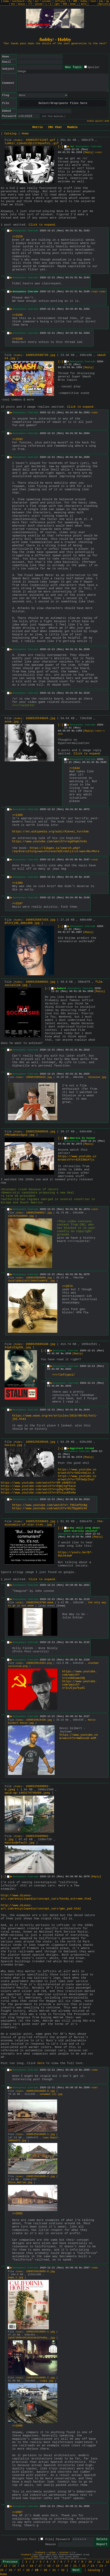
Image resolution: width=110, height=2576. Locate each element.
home (6, 1)
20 (66, 2566)
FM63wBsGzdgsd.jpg (19, 1135)
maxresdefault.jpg (19, 1842)
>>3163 (98, 152)
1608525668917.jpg (39, 1212)
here (40, 2063)
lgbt (57, 4)
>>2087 (94, 2088)
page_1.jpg (15, 2277)
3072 (87, 809)
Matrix (37, 127)
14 (14, 2566)
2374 (79, 1457)
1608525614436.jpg (39, 1719)
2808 (90, 991)
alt (37, 1)
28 (28, 2570)
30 (45, 2570)
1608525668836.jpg (40, 1131)
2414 (87, 1499)
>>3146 (94, 860)
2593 (87, 412)
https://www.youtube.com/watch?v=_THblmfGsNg (49, 1505)
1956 (79, 367)
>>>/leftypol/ (63, 1375)
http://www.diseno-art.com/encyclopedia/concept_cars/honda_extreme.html (46, 1897)
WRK (75, 1)
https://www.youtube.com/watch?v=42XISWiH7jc (77, 1158)
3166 (87, 291)
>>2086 (94, 2070)
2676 (87, 1274)
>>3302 (94, 292)
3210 (87, 693)
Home (25, 133)
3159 (79, 152)
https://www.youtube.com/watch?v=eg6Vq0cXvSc (49, 841)
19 (57, 2566)
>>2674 (67, 1286)
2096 (87, 2506)
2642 (68, 1369)
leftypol (60, 1)
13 (5, 2566)
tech (93, 1)
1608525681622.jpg (39, 1077)
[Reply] (88, 152)
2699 (87, 649)
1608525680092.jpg (40, 982)
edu (101, 1)
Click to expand (42, 225)
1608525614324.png (39, 1663)
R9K (65, 4)
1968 (88, 1536)
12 (107, 2562)
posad (38, 4)
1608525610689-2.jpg (40, 2176)
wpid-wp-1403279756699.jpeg (27, 1793)
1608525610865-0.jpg (40, 2271)
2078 (87, 1876)
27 (19, 2570)
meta (84, 4)
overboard (18, 1)
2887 (79, 932)
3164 (87, 277)
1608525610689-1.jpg (40, 2134)
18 (49, 2566)
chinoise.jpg (97, 1077)
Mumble (72, 127)
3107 (87, 859)
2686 (87, 457)
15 (22, 2566)
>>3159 (17, 236)
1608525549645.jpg (40, 718)
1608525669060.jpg (39, 1277)
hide (18, 140)
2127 (87, 1716)
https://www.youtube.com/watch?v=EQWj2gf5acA (38, 1486)
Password (63, 2539)
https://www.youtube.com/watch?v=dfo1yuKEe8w (38, 1492)
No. (73, 152)
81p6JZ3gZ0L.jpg (18, 1347)
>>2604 (94, 413)
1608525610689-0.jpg (40, 2091)
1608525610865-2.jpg (40, 2377)
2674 (87, 1209)
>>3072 (98, 731)
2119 (87, 1599)
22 (83, 2566)
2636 (68, 1353)
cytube (46, 1)
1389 (79, 730)
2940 (103, 762)
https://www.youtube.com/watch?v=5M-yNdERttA (38, 1483)
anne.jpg (12, 721)
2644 (87, 1409)
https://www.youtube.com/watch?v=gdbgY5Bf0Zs (38, 1489)
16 (31, 2566)
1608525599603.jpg (40, 1521)
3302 (87, 309)
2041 (87, 1585)
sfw (29, 1)
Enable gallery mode (98, 121)
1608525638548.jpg (40, 1442)
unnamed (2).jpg (51, 2094)
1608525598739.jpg (40, 355)
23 (92, 2566)
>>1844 (74, 768)
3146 (87, 897)
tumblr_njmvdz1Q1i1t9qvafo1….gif (32, 143)
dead (73, 4)
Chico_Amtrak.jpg (20, 2182)
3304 (87, 333)
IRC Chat (55, 127)
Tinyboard (40, 2553)
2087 (87, 2267)
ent (13, 4)
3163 (87, 230)
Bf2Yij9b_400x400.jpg (22, 923)
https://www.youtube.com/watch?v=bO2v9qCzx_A (77, 1471)
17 (40, 2566)
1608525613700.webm (39, 1602)
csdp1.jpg (46, 2380)
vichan (52, 2553)
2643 (68, 1385)
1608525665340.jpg (40, 1344)
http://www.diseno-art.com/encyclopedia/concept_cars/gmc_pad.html (41, 1907)
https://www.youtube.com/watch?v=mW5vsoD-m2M (78, 1736)
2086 (87, 2087)
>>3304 (102, 292)
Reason (50, 2544)
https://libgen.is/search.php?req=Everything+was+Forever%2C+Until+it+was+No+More (55, 850)
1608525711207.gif (40, 140)
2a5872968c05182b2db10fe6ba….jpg (31, 2337)
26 (10, 2570)
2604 (87, 433)
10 (90, 2562)
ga (107, 1)
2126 (87, 1659)
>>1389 (17, 815)
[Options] (103, 4)
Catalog (10, 133)
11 (99, 2562)
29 (36, 2570)
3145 (87, 877)
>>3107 (17, 903)
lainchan (63, 2553)
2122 (87, 1642)
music (21, 4)
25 (1, 2570)
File (48, 2539)
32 (62, 2570)
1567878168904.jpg (21, 1216)
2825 (87, 1073)
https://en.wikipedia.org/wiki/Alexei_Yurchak (50, 831)
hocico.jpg (13, 1445)
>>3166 (17, 315)
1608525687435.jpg (40, 920)
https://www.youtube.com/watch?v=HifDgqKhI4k (49, 1508)
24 (101, 2566)
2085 (87, 2069)
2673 (79, 1143)
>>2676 (94, 1209)
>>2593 (17, 439)
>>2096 (94, 2268)
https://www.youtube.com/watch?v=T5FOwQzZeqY (77, 1478)
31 (54, 2570)
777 (30, 4)
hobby (83, 1)
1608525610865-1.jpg (40, 2331)
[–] (60, 146)
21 (75, 2566)
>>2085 (17, 2213)
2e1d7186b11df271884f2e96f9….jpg (31, 1280)
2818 (87, 1049)
